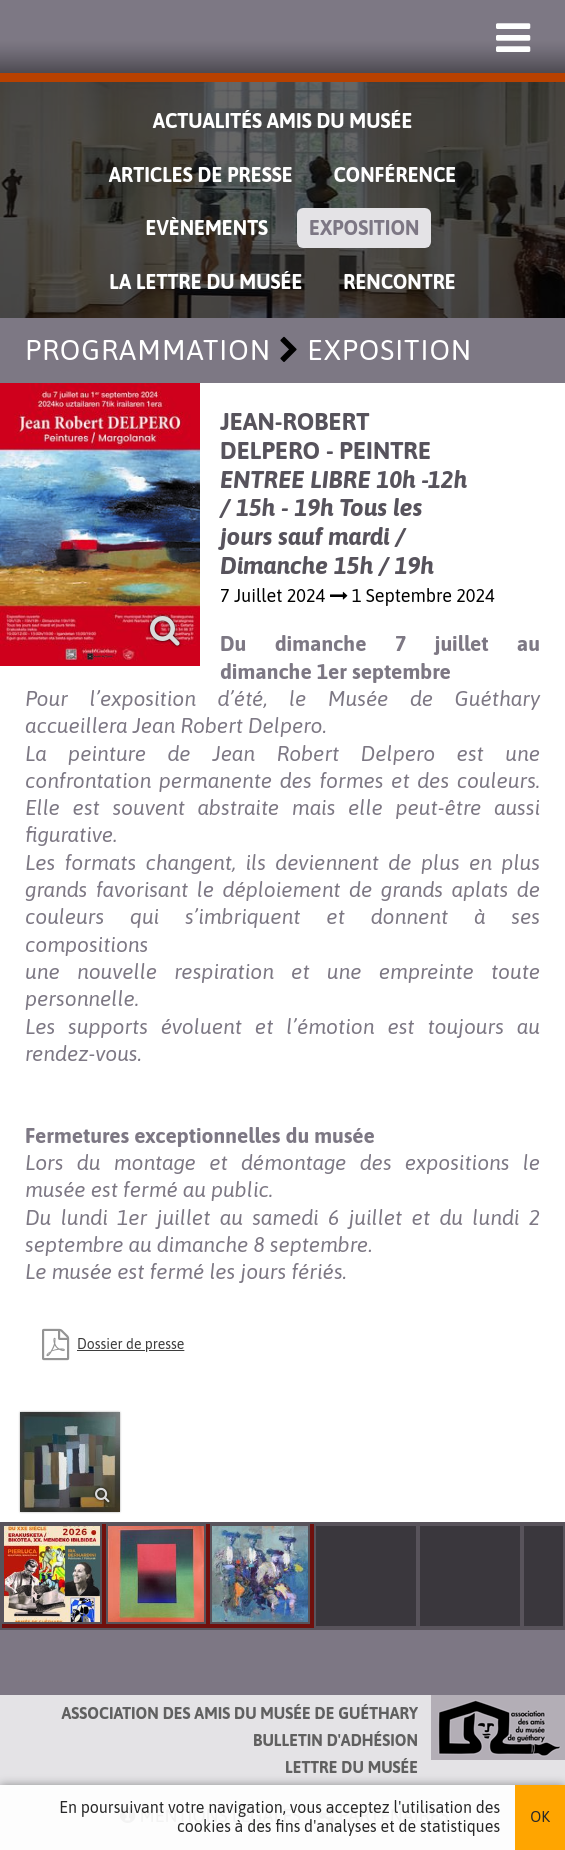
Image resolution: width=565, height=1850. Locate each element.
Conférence (395, 174)
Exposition (364, 227)
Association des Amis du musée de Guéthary (240, 1713)
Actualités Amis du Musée (283, 120)
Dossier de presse (130, 1344)
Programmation (148, 350)
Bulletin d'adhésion (335, 1740)
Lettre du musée (351, 1767)
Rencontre (399, 281)
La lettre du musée (205, 281)
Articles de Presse (201, 174)
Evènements (207, 227)
